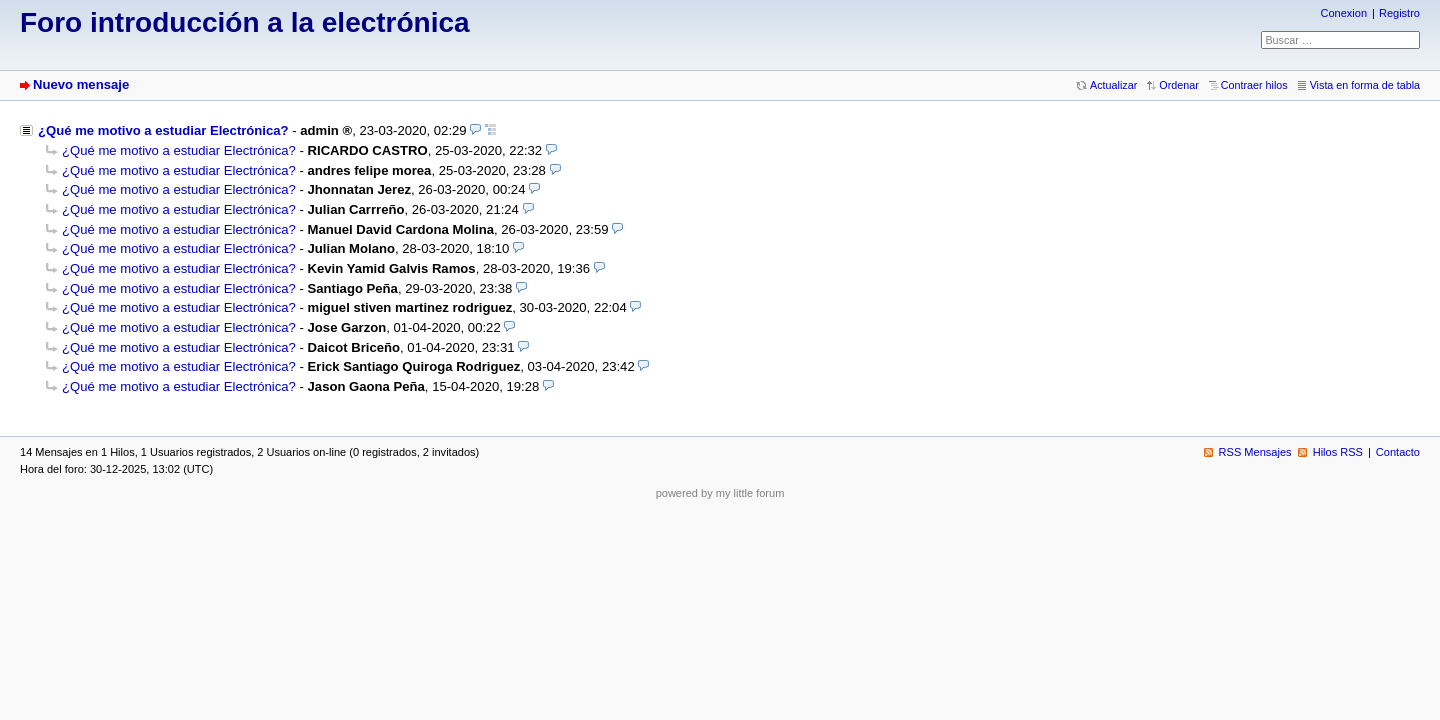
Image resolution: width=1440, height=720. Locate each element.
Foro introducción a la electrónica (245, 22)
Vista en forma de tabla (1365, 85)
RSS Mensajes (1255, 452)
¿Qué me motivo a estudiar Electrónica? (163, 130)
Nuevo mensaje (81, 84)
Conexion (1343, 13)
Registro (1399, 13)
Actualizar (1113, 85)
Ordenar (1178, 85)
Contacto (1398, 452)
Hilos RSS (1338, 452)
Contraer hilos (1254, 85)
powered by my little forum (720, 493)
